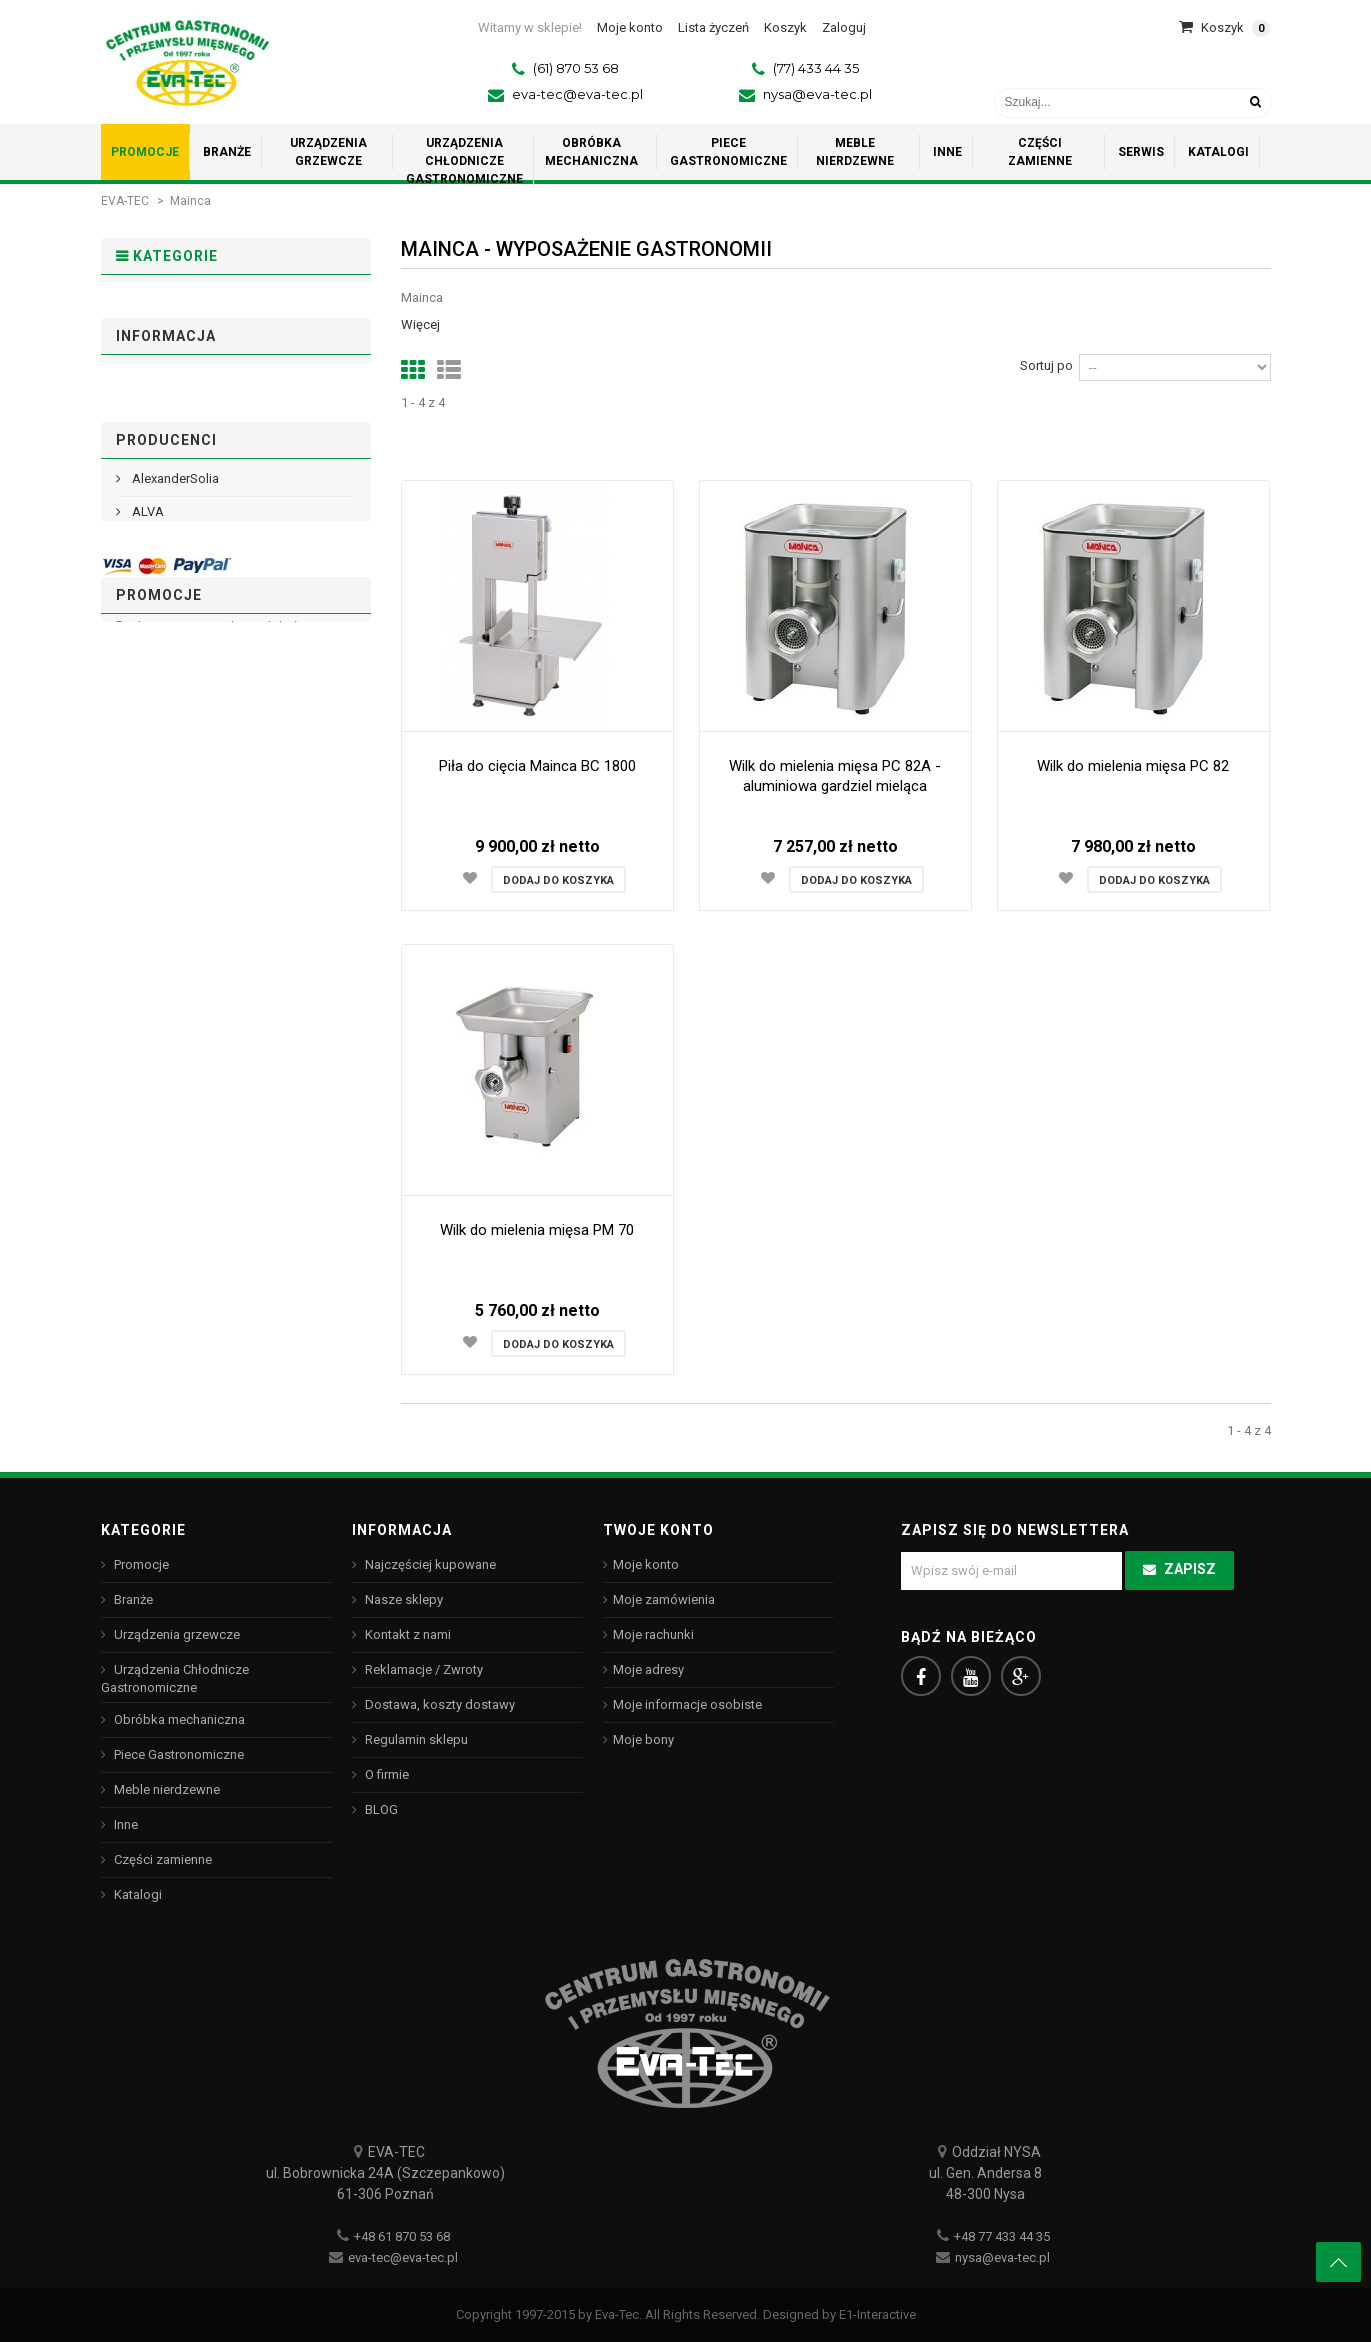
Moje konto (646, 1564)
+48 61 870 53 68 (402, 2236)
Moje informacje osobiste (687, 1704)
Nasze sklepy (169, 845)
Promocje (160, 305)
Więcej (420, 324)
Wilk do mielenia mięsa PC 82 (1133, 766)
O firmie (152, 812)
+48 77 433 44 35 (1002, 2236)
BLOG (380, 1809)
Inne (142, 552)
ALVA (146, 1030)
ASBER (150, 1129)
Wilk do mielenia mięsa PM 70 (537, 1230)
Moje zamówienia (664, 1599)
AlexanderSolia (174, 997)
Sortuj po (1046, 365)
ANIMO (151, 1063)
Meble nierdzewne (188, 521)
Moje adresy (648, 1669)
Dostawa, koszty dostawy (205, 746)
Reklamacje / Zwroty (422, 1669)
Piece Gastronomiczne (202, 490)
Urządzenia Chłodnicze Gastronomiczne (198, 413)
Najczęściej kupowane (429, 1564)
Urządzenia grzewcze (199, 367)
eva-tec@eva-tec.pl (577, 94)
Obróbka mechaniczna (201, 459)
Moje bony (643, 1739)
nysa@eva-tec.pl (817, 94)
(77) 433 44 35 (816, 68)
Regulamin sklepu (182, 779)
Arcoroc (154, 1096)
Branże (151, 336)
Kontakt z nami (406, 1634)
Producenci (166, 949)
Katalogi (154, 614)
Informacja (166, 698)
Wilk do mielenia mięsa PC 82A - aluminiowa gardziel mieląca (835, 776)
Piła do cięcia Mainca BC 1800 (537, 766)
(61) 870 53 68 (576, 68)
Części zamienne (183, 583)
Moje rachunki (653, 1634)
